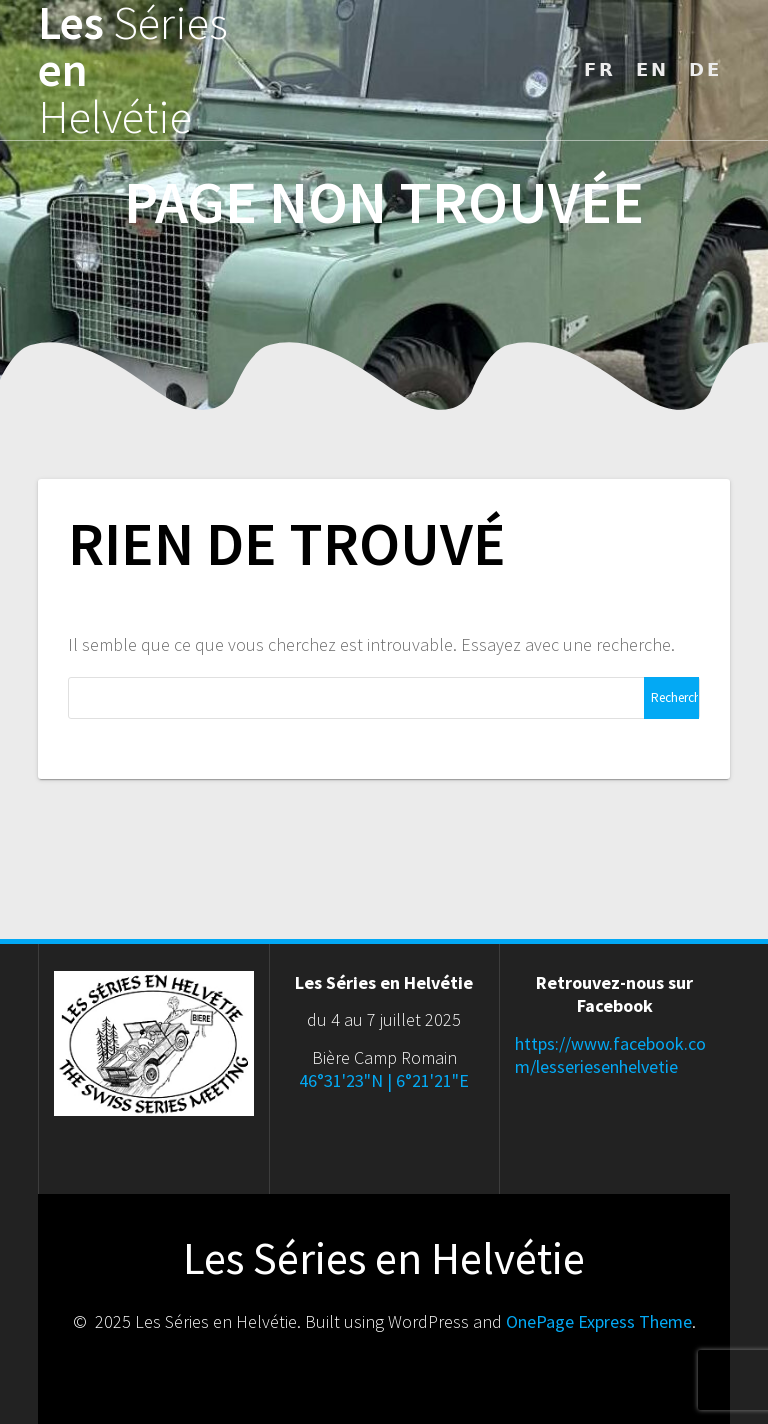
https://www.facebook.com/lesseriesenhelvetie (610, 1055)
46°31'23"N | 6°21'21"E (384, 1080)
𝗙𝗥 (600, 69)
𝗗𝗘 (705, 69)
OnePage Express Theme (599, 1321)
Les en (133, 70)
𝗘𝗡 (652, 69)
